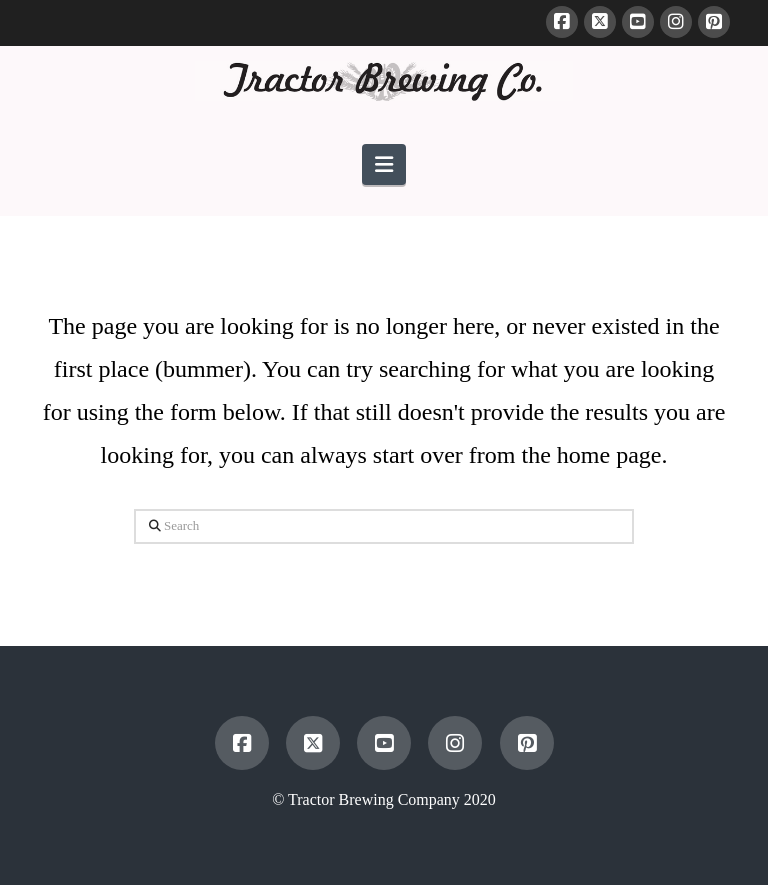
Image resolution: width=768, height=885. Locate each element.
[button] (384, 164)
